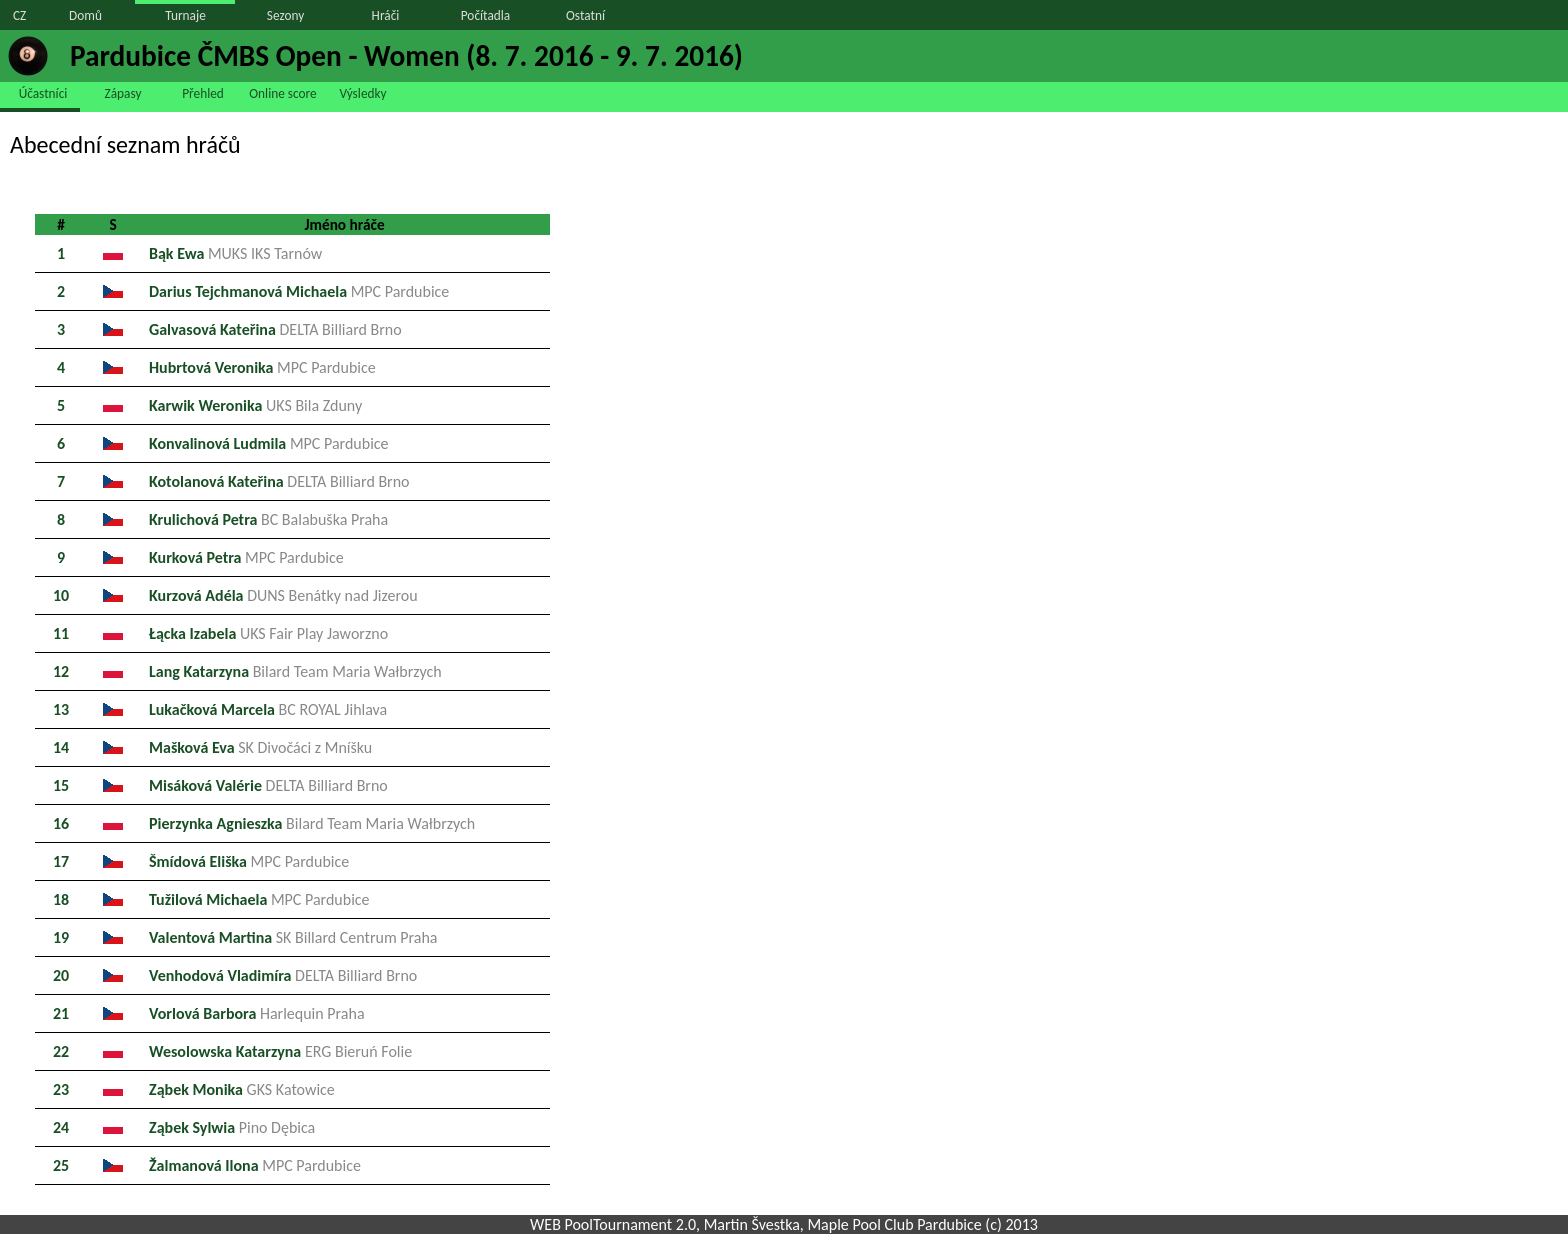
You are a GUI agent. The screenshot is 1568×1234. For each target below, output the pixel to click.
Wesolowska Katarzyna (280, 1051)
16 (61, 823)
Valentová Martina (293, 937)
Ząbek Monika (242, 1089)
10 (61, 595)
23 (61, 1089)
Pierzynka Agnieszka (312, 823)
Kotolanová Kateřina (279, 481)
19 (61, 937)
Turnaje (185, 15)
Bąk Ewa (235, 253)
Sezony (285, 15)
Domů (85, 15)
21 (61, 1013)
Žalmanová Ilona (255, 1165)
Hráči (386, 15)
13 (61, 709)
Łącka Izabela (268, 633)
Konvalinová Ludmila (269, 443)
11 (61, 633)
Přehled (203, 93)
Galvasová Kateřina (275, 329)
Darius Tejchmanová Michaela (299, 291)
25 (61, 1165)
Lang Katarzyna (295, 671)
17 (61, 861)
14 (61, 747)
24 (61, 1127)
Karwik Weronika (255, 405)
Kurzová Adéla (283, 595)
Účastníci (43, 93)
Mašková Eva (260, 747)
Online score (282, 93)
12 (61, 671)
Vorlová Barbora (257, 1013)
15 (61, 785)
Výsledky (362, 93)
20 (61, 975)
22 (61, 1051)
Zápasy (123, 93)
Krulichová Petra (268, 519)
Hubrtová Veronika (262, 367)
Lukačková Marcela (268, 709)
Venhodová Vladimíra (283, 975)
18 (61, 899)
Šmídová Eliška (249, 861)
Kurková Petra (246, 557)
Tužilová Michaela (259, 899)
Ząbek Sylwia (232, 1127)
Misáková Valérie (268, 785)
